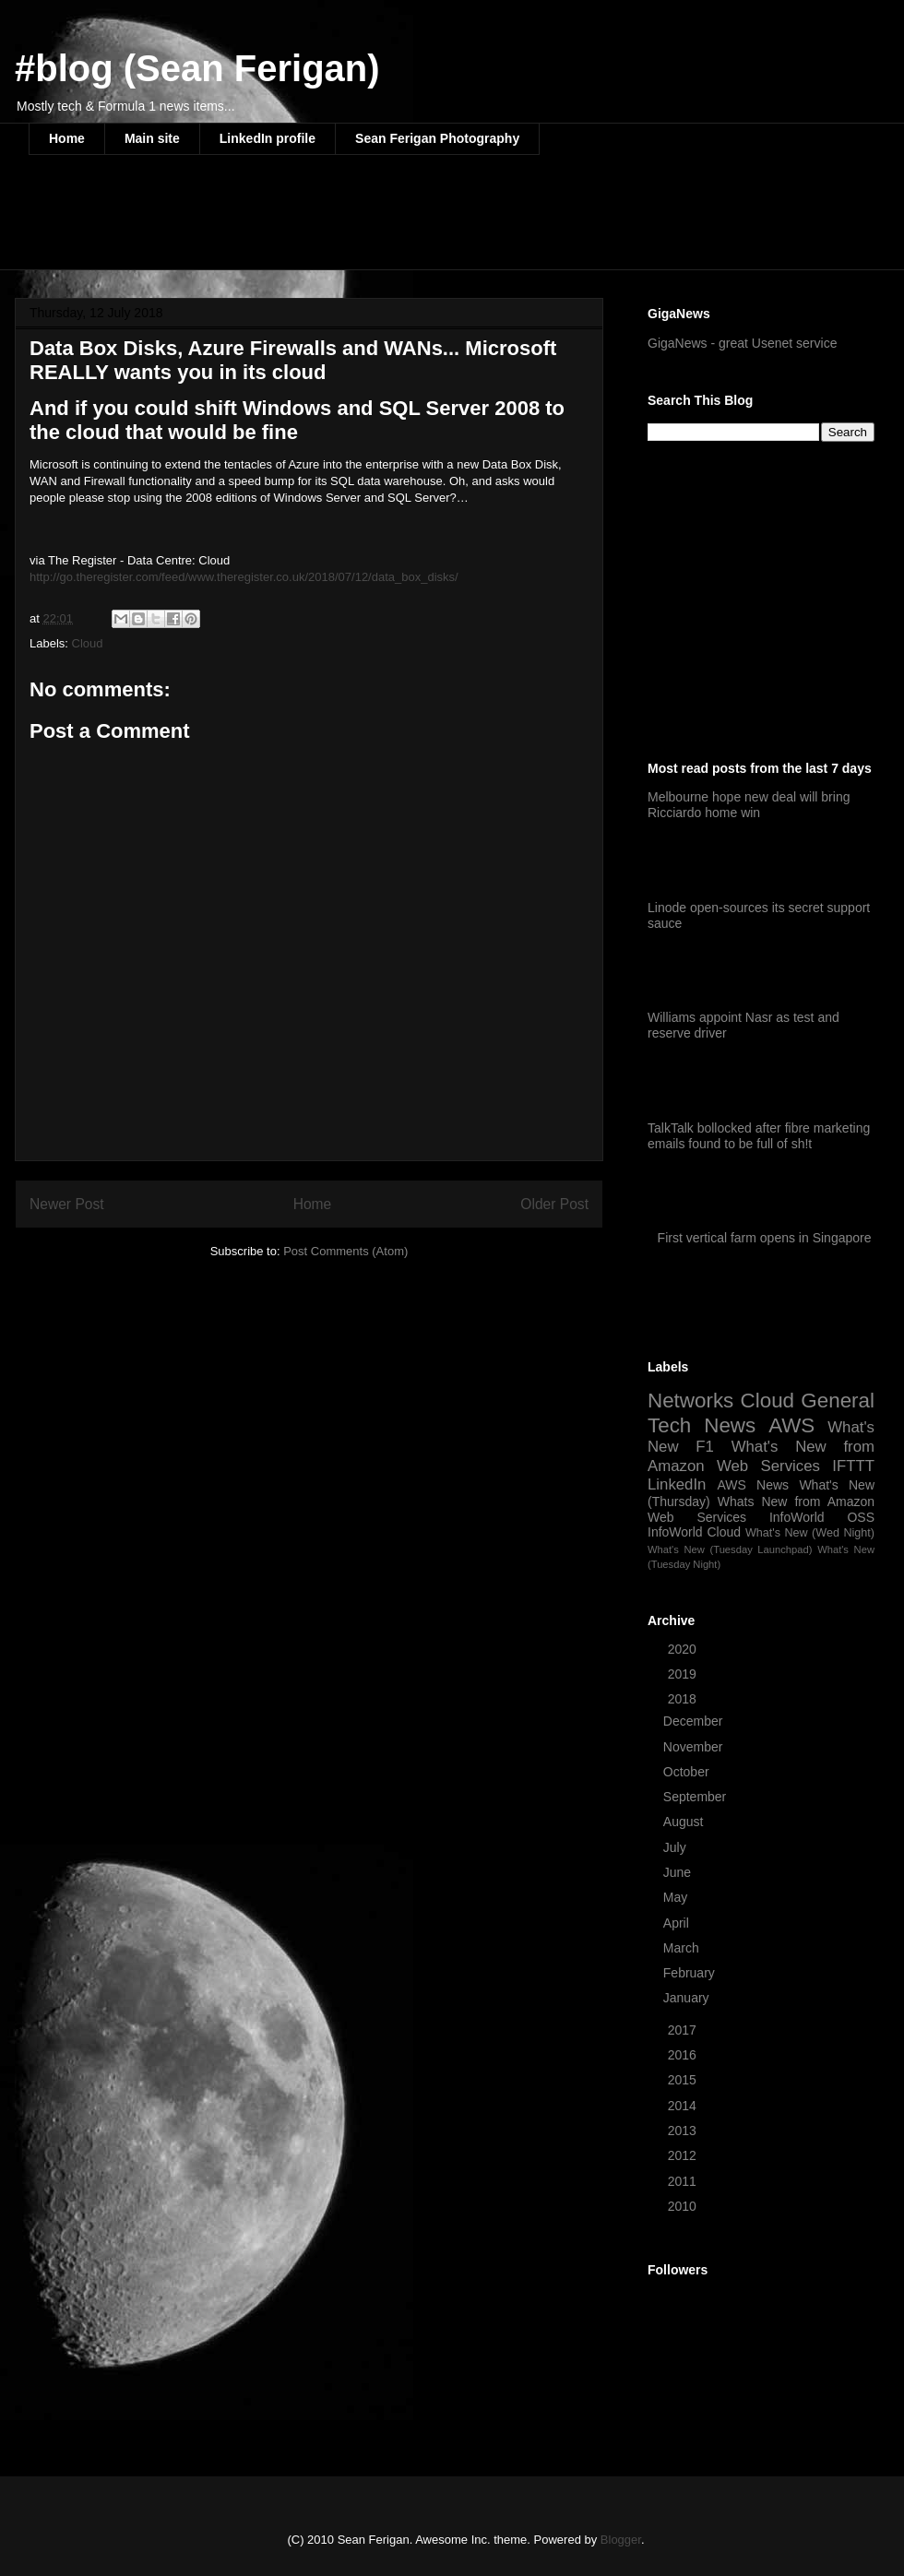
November (694, 1746)
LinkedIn (677, 1484)
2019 (684, 1674)
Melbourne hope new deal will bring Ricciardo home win (749, 804)
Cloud (87, 643)
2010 (684, 2206)
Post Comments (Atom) (345, 1251)
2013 (684, 2130)
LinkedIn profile (267, 138)
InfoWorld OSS (821, 1517)
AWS (791, 1425)
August (685, 1821)
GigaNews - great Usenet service (742, 343)
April (678, 1923)
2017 (684, 2030)
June (679, 1872)
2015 (684, 2079)
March (683, 1948)
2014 (684, 2105)
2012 (684, 2155)
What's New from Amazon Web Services (761, 1456)
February (691, 1972)
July (676, 1847)
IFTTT (853, 1466)
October (688, 1771)
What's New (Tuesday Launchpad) (730, 1549)
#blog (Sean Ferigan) (197, 68)
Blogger (621, 2539)
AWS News (753, 1485)
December (694, 1721)
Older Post (554, 1204)
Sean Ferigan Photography (437, 138)
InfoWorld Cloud (694, 1532)
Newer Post (67, 1204)
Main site (152, 138)
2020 (684, 1649)
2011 (684, 2181)
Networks (690, 1400)
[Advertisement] (364, 224)
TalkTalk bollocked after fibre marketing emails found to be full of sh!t (759, 1136)
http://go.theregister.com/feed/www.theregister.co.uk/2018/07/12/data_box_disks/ (244, 577)
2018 (684, 1699)
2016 (684, 2055)
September (696, 1796)
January (688, 1997)
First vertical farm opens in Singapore (765, 1237)
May (677, 1897)
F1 (705, 1446)
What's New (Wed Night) (809, 1532)
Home (67, 138)
